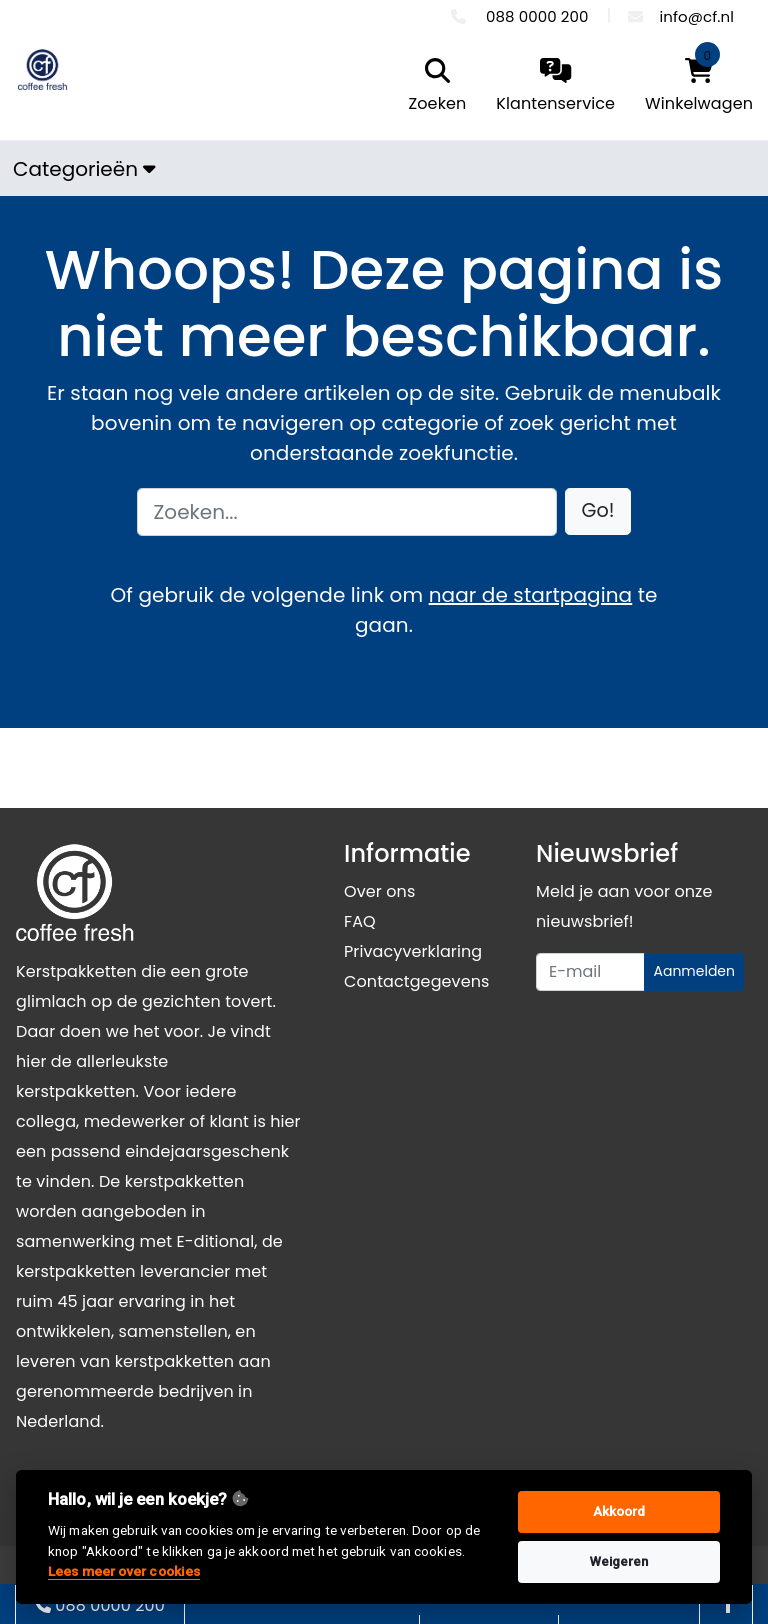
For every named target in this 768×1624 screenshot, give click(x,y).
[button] (598, 511)
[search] (433, 87)
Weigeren (619, 1561)
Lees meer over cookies (124, 1571)
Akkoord (619, 1511)
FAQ (360, 921)
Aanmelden (694, 971)
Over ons (379, 891)
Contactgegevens (416, 981)
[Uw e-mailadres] (590, 972)
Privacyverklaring (413, 951)
